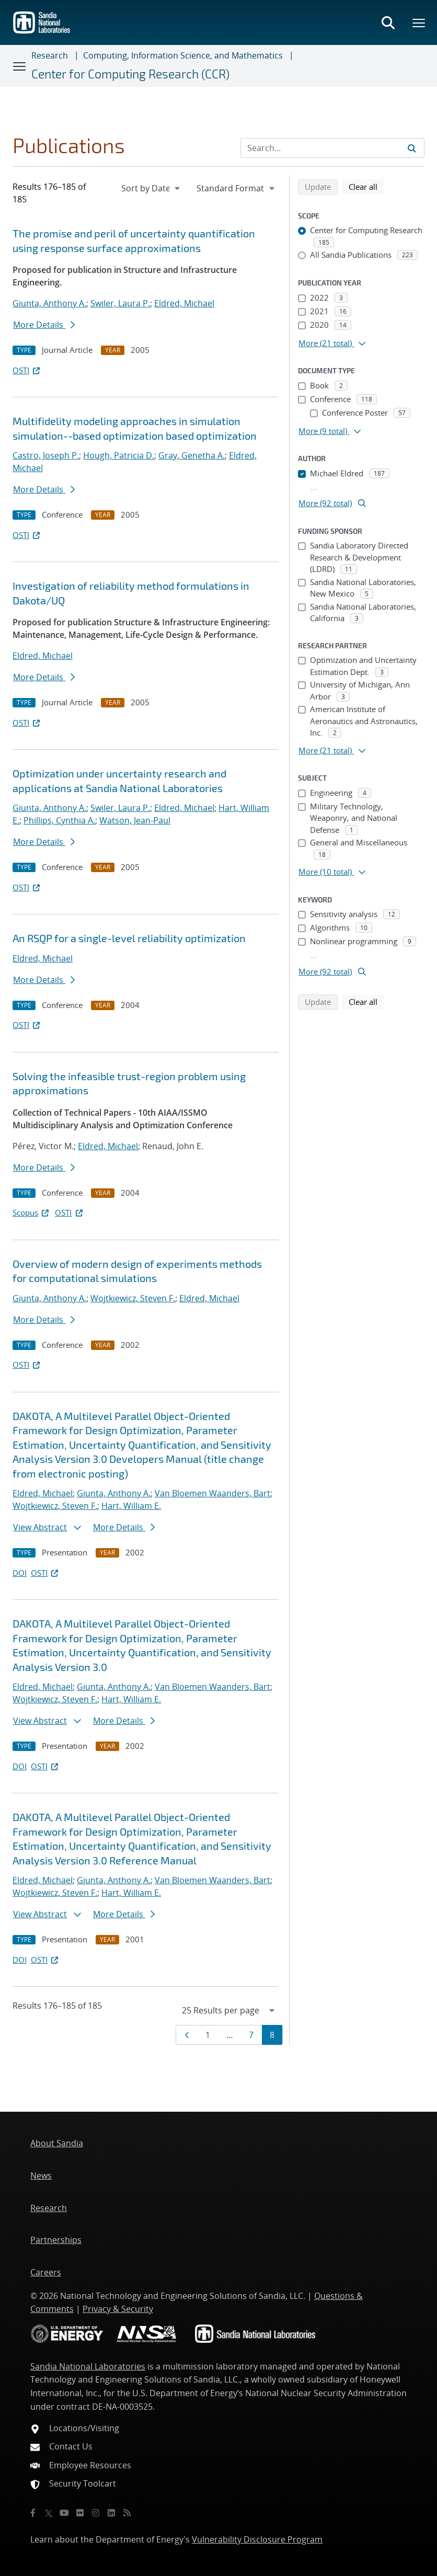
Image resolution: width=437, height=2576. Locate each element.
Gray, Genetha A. (191, 455)
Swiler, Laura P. (120, 303)
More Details (44, 324)
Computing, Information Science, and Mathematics (183, 55)
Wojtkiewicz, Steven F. (132, 1298)
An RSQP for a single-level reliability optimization (129, 938)
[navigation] (151, 188)
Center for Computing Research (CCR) (130, 73)
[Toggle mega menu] (419, 22)
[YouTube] (64, 2513)
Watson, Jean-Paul (134, 820)
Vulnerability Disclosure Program (257, 2539)
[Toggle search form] (387, 22)
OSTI (27, 370)
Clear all (366, 186)
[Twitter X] (48, 2513)
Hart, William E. (131, 1506)
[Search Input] (332, 148)
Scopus (32, 1212)
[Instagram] (96, 2513)
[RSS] (127, 2513)
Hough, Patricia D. (118, 455)
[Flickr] (80, 2513)
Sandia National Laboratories (87, 2366)
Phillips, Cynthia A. (59, 820)
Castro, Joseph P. (46, 455)
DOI (20, 1572)
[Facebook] (33, 2513)
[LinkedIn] (111, 2513)
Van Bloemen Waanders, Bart (212, 1493)
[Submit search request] (411, 148)
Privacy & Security (118, 2309)
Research (49, 55)
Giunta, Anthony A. (49, 303)
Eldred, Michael (184, 303)
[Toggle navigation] (19, 65)
